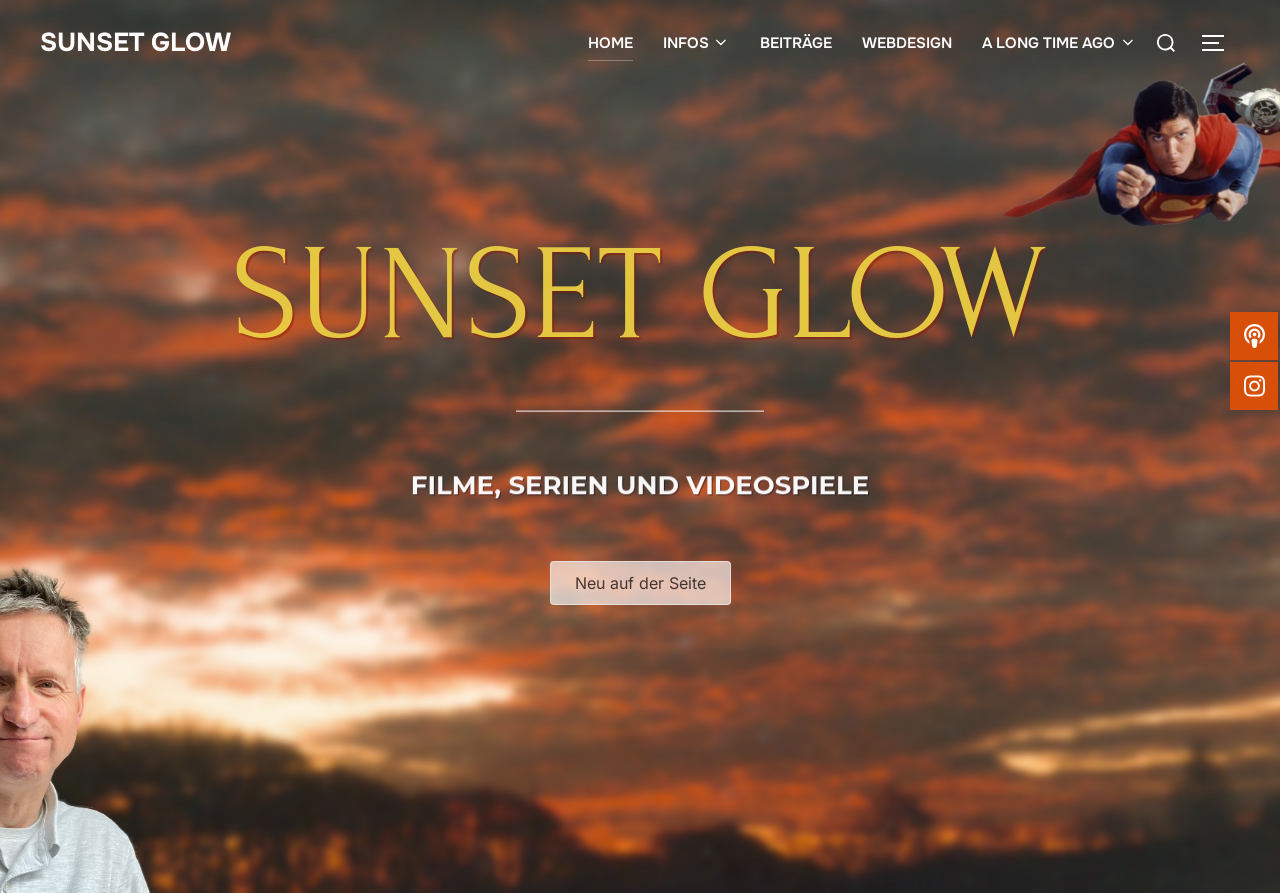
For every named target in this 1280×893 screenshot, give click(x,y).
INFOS (697, 43)
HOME (610, 43)
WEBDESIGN (907, 43)
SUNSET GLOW (135, 42)
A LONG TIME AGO (1059, 43)
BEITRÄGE (796, 43)
